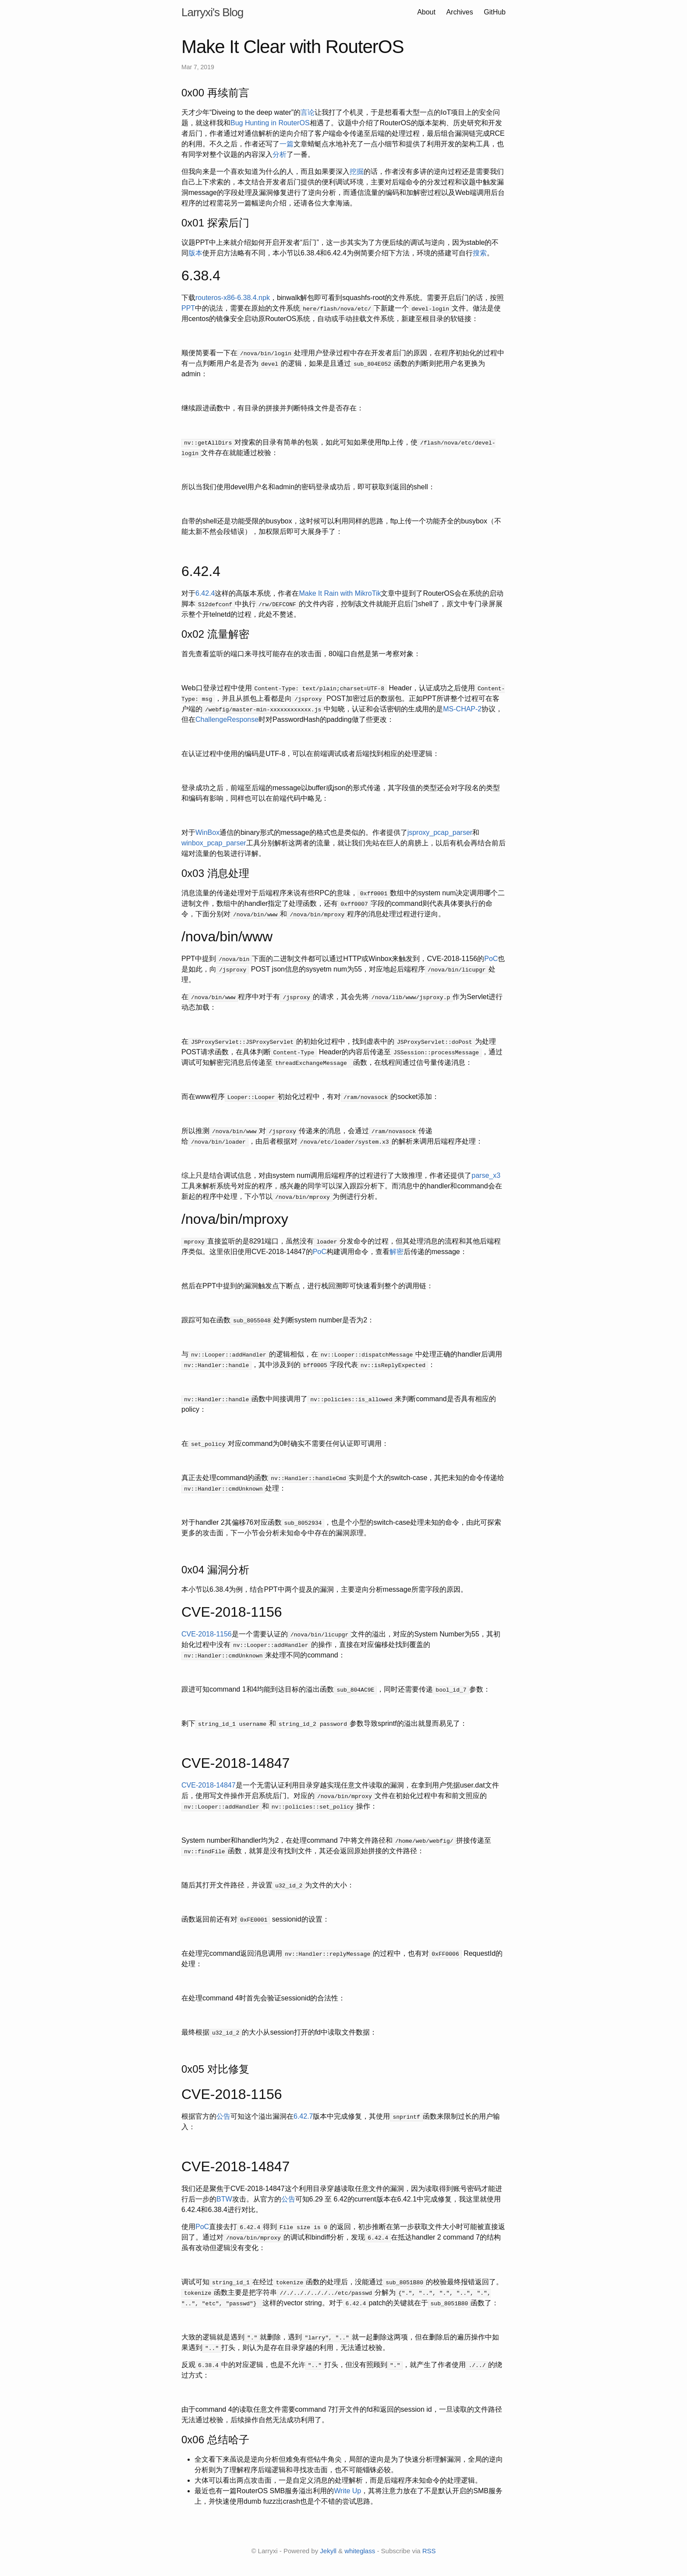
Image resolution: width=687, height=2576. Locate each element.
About (427, 12)
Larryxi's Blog (212, 12)
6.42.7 (303, 2116)
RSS (429, 2551)
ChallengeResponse (227, 719)
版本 (195, 253)
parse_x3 (485, 1175)
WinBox (207, 832)
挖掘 (357, 171)
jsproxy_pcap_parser (440, 832)
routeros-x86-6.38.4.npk (232, 297)
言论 (308, 112)
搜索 (480, 253)
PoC (491, 958)
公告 (223, 2116)
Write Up (347, 2491)
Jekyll (328, 2551)
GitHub (495, 12)
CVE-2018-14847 (208, 1785)
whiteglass (359, 2551)
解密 (397, 1251)
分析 (280, 154)
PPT (188, 308)
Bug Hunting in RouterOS (270, 123)
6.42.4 (205, 593)
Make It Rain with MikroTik (340, 593)
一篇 (287, 144)
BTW (224, 2199)
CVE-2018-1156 (206, 1634)
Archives (459, 12)
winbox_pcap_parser (213, 843)
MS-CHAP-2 (462, 709)
